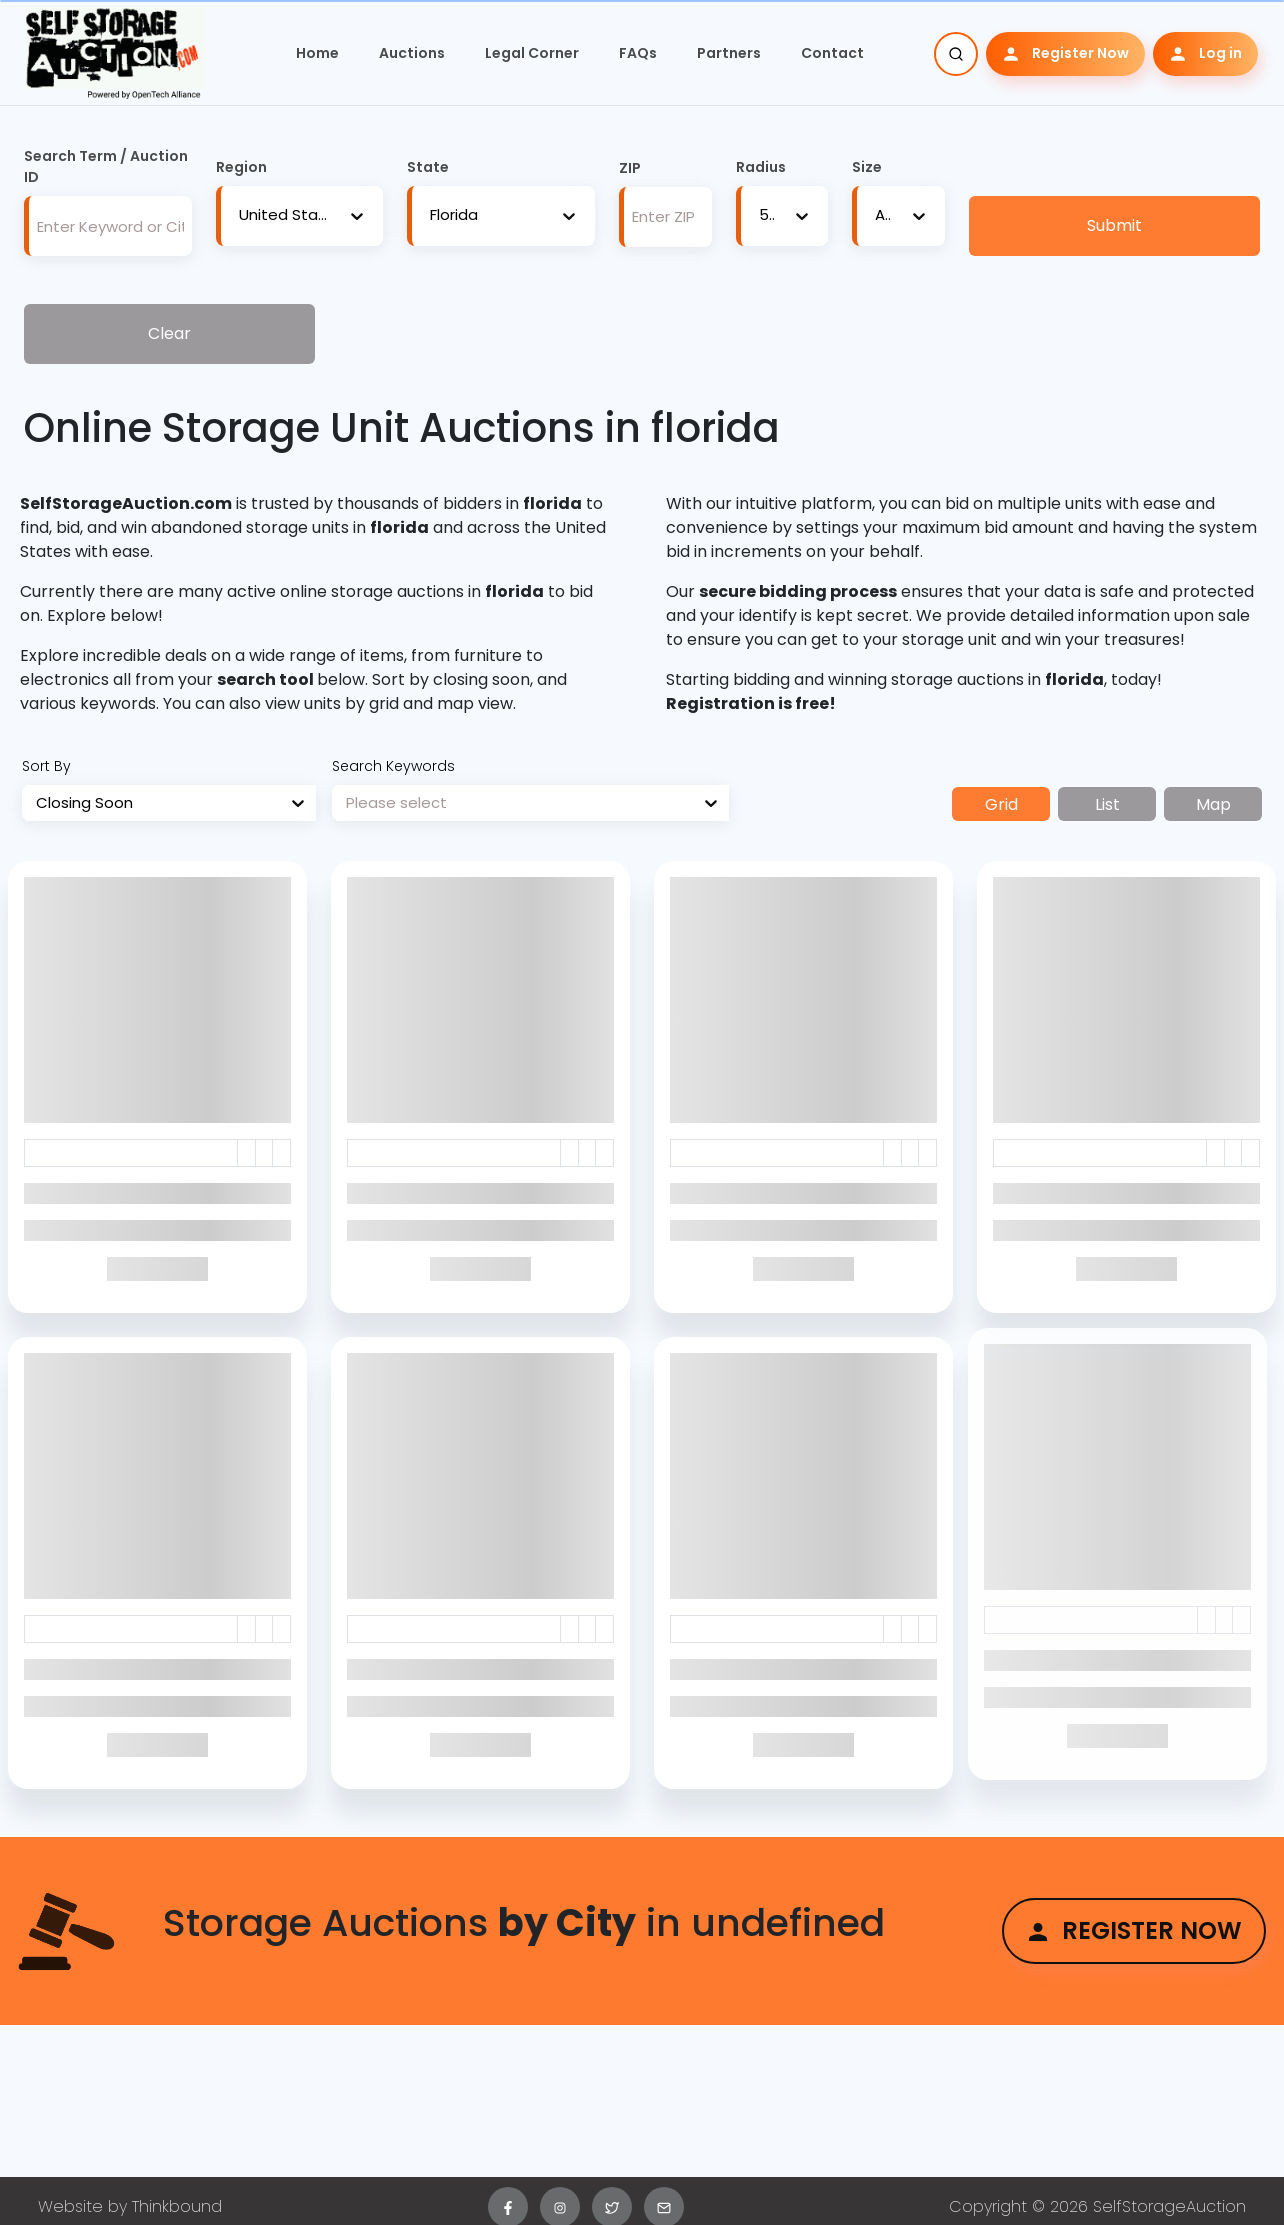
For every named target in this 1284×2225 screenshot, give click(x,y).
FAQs (638, 53)
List (1107, 804)
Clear (169, 333)
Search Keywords (393, 766)
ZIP (630, 168)
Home (317, 53)
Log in (1205, 53)
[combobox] (239, 215)
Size (867, 167)
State (428, 167)
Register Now (1065, 53)
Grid (1001, 804)
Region (241, 167)
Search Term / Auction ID (106, 166)
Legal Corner (532, 53)
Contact (832, 53)
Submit (1114, 225)
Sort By (46, 766)
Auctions (412, 53)
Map (1213, 804)
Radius (761, 167)
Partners (729, 53)
